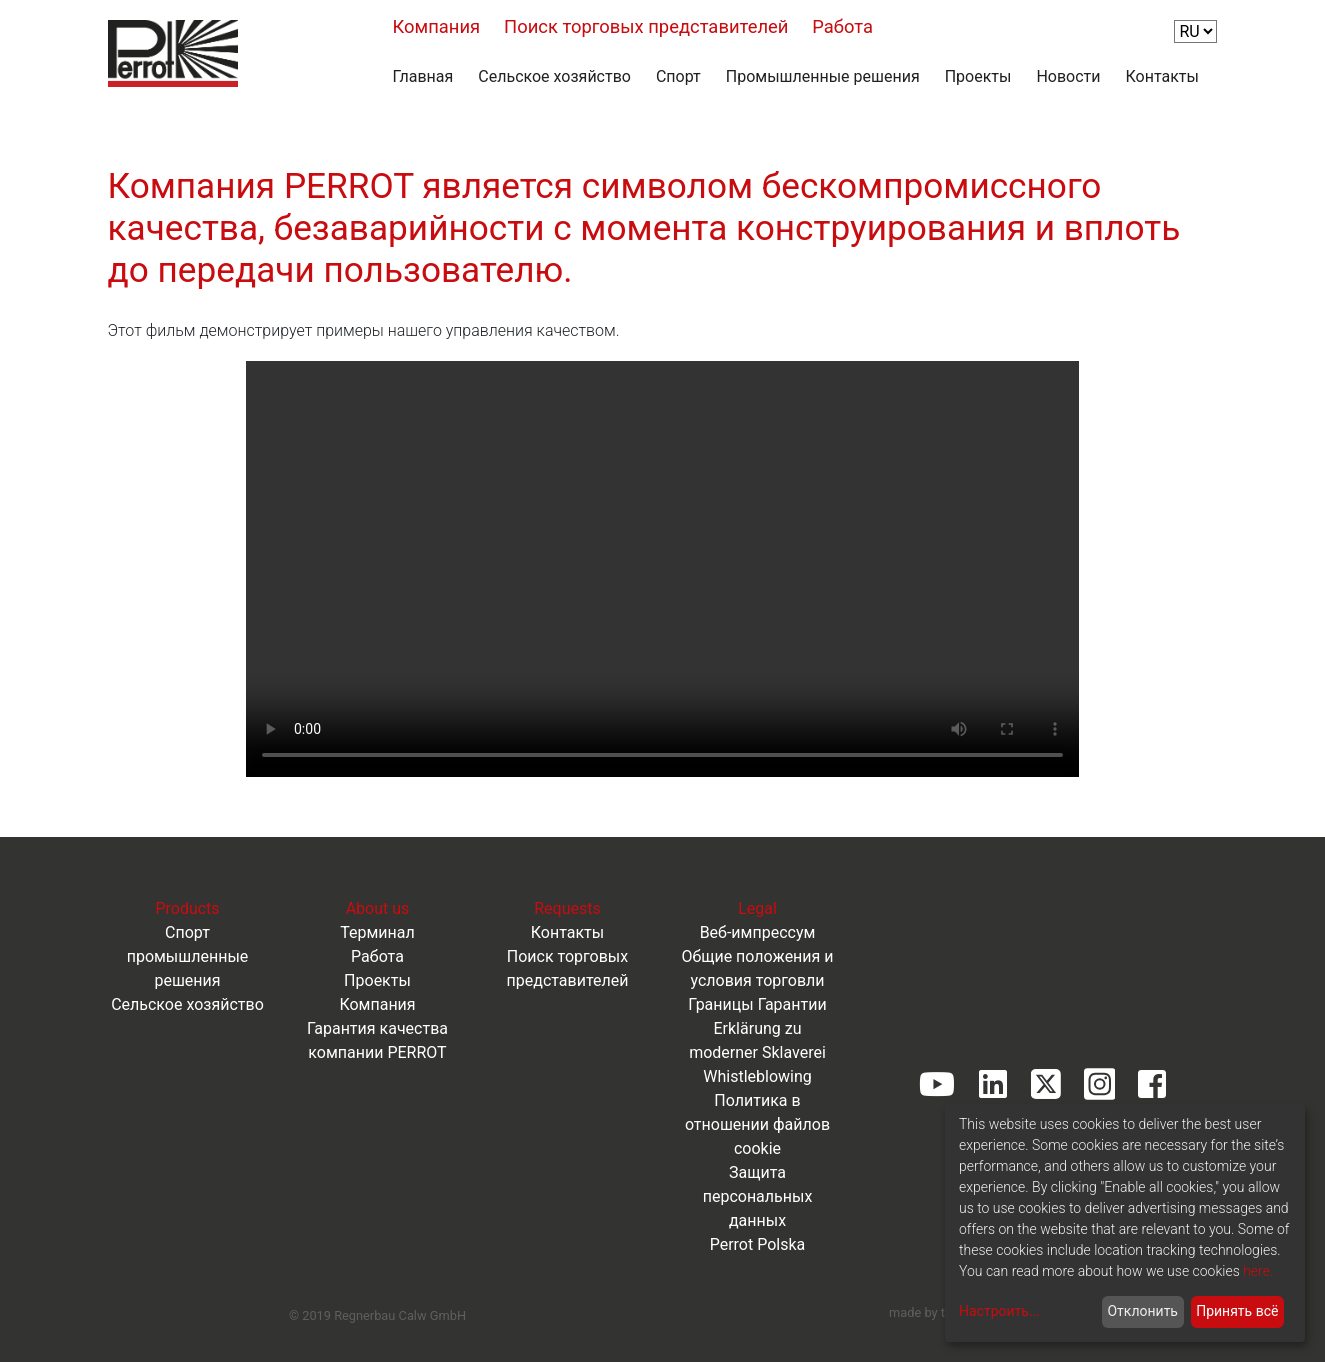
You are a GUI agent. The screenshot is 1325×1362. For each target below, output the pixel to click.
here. (1258, 1271)
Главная (423, 76)
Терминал (377, 932)
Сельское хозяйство (554, 76)
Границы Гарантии (757, 1004)
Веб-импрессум (758, 932)
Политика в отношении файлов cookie (757, 1124)
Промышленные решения (823, 76)
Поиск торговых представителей (646, 26)
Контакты (1162, 76)
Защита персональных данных (758, 1196)
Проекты (978, 76)
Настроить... (999, 1311)
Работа (842, 26)
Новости (1068, 76)
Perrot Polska (758, 1244)
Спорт (678, 76)
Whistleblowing (757, 1076)
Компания (437, 26)
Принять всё (1237, 1311)
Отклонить (1142, 1311)
